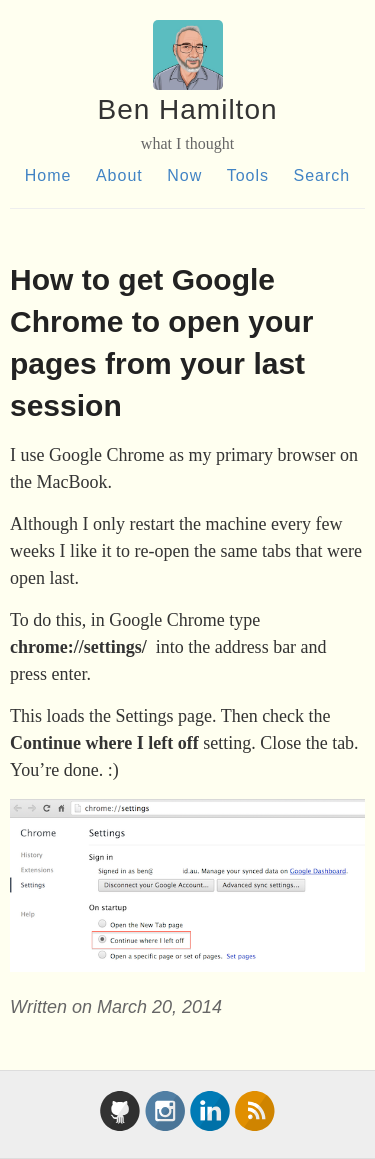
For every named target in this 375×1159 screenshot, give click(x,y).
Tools (248, 175)
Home (48, 175)
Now (184, 175)
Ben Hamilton (187, 109)
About (119, 175)
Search (321, 175)
